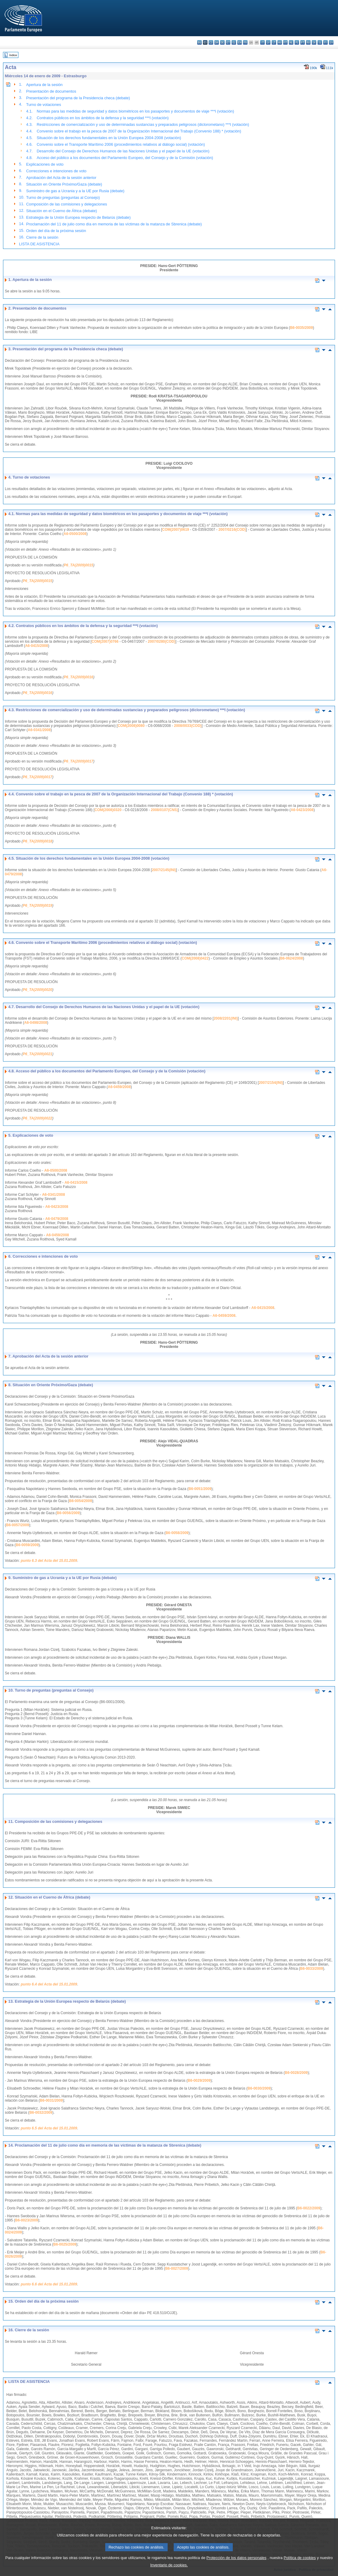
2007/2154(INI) (271, 1083)
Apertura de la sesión (44, 84)
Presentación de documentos (51, 91)
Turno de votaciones (43, 104)
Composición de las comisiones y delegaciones (66, 204)
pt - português (302, 42)
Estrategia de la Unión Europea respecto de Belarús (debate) (78, 217)
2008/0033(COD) (187, 726)
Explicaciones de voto (45, 164)
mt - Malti (285, 42)
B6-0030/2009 (259, 2088)
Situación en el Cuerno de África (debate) (61, 211)
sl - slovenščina (319, 42)
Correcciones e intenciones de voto (56, 171)
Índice (13, 55)
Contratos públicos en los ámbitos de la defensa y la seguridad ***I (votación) (103, 118)
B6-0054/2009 (80, 1501)
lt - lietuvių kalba (274, 42)
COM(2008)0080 (131, 726)
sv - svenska (331, 42)
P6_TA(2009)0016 (78, 677)
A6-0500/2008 (75, 534)
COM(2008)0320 (108, 810)
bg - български (199, 42)
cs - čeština (211, 42)
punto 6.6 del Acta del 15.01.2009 (49, 2284)
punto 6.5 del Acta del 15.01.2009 (49, 2128)
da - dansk (216, 42)
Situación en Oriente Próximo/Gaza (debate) (64, 184)
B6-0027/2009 (176, 2268)
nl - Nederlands (291, 42)
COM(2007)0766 (105, 641)
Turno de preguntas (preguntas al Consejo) (63, 197)
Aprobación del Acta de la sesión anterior (61, 177)
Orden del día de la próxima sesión (56, 230)
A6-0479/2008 (56, 1219)
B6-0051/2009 (199, 1489)
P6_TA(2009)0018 (37, 841)
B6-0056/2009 (68, 1513)
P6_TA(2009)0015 (78, 565)
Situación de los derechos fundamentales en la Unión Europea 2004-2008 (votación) (109, 137)
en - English (239, 42)
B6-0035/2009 (301, 328)
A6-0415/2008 (36, 646)
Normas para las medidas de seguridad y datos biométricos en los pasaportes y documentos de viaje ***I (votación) (135, 111)
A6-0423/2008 (302, 810)
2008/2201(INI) (225, 1018)
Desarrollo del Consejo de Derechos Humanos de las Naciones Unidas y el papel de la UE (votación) (123, 151)
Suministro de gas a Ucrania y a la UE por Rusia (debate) (75, 191)
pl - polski (297, 42)
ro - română (308, 42)
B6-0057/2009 (17, 1525)
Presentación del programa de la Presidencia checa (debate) (78, 98)
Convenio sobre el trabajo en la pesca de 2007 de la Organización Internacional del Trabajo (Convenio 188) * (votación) (139, 131)
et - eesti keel (228, 42)
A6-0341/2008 (39, 730)
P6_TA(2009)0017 (78, 761)
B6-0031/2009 (51, 2100)
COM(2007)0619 (175, 529)
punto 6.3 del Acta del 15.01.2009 (49, 1561)
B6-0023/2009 (26, 2220)
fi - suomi (325, 42)
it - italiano (262, 42)
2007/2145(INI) (164, 870)
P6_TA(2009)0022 (37, 1118)
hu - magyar (279, 42)
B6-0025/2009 (64, 2244)
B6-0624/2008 (291, 958)
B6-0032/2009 (40, 2112)
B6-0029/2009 (199, 2080)
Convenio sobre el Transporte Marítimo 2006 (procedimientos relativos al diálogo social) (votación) (121, 144)
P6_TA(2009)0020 (37, 990)
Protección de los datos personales (237, 2559)
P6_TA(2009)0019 (37, 905)
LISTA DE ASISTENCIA (39, 244)
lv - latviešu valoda (268, 42)
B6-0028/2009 (296, 2073)
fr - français (245, 42)
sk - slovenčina (314, 42)
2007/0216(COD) (232, 529)
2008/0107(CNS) (164, 810)
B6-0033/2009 (311, 1968)
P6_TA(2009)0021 (37, 1054)
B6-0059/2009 (27, 1545)
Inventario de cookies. (169, 2566)
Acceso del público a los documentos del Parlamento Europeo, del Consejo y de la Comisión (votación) (125, 157)
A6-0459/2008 (119, 1087)
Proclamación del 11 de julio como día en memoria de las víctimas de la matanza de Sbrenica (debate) (114, 224)
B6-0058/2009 (177, 1533)
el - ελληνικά (234, 42)
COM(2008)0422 (195, 958)
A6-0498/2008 (35, 1023)
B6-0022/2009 (308, 2208)
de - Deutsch (222, 42)
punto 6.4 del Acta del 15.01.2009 (49, 1984)
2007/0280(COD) (161, 641)
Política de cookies (300, 2559)
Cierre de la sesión (42, 237)
